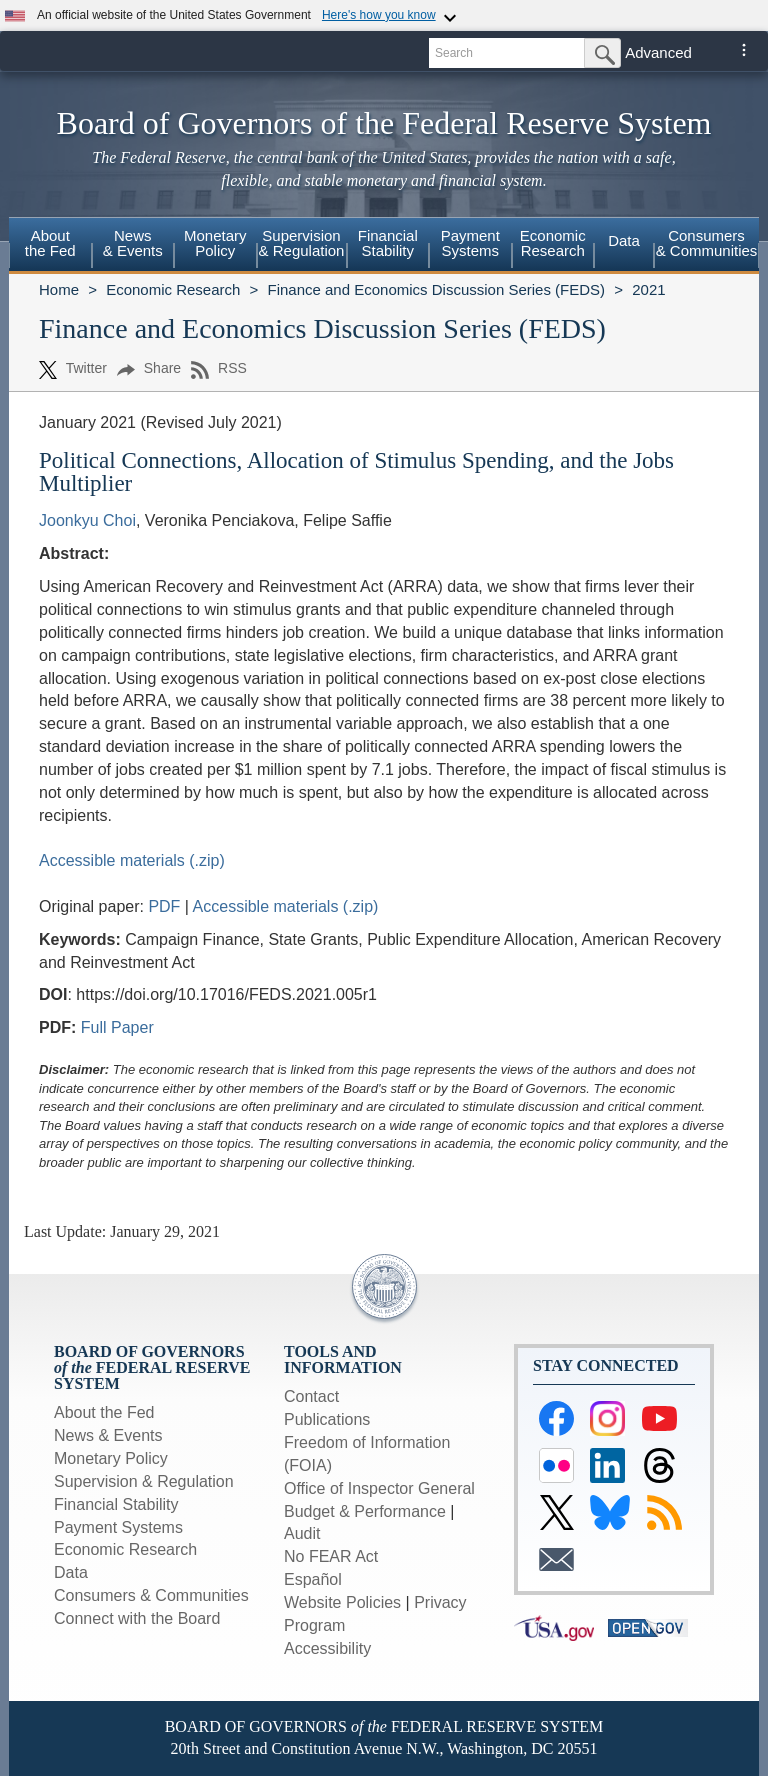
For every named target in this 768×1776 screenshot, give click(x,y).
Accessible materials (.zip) (132, 860)
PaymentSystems (470, 243)
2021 (648, 289)
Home (59, 289)
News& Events (133, 243)
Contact (311, 1396)
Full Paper (117, 1027)
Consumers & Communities (707, 243)
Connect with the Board (137, 1618)
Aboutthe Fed (50, 243)
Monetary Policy (111, 1458)
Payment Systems (118, 1527)
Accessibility (327, 1648)
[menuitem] (50, 246)
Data (624, 240)
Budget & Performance (365, 1511)
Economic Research (173, 289)
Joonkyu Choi (87, 520)
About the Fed (104, 1412)
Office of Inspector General (379, 1488)
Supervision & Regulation (144, 1481)
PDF (166, 906)
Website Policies (342, 1602)
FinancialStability (388, 243)
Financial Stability (116, 1504)
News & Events (108, 1435)
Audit (302, 1533)
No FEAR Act (331, 1556)
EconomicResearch (553, 243)
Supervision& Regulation (302, 243)
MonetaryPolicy (215, 243)
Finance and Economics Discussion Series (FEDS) (436, 289)
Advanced (658, 52)
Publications (327, 1419)
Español (313, 1579)
